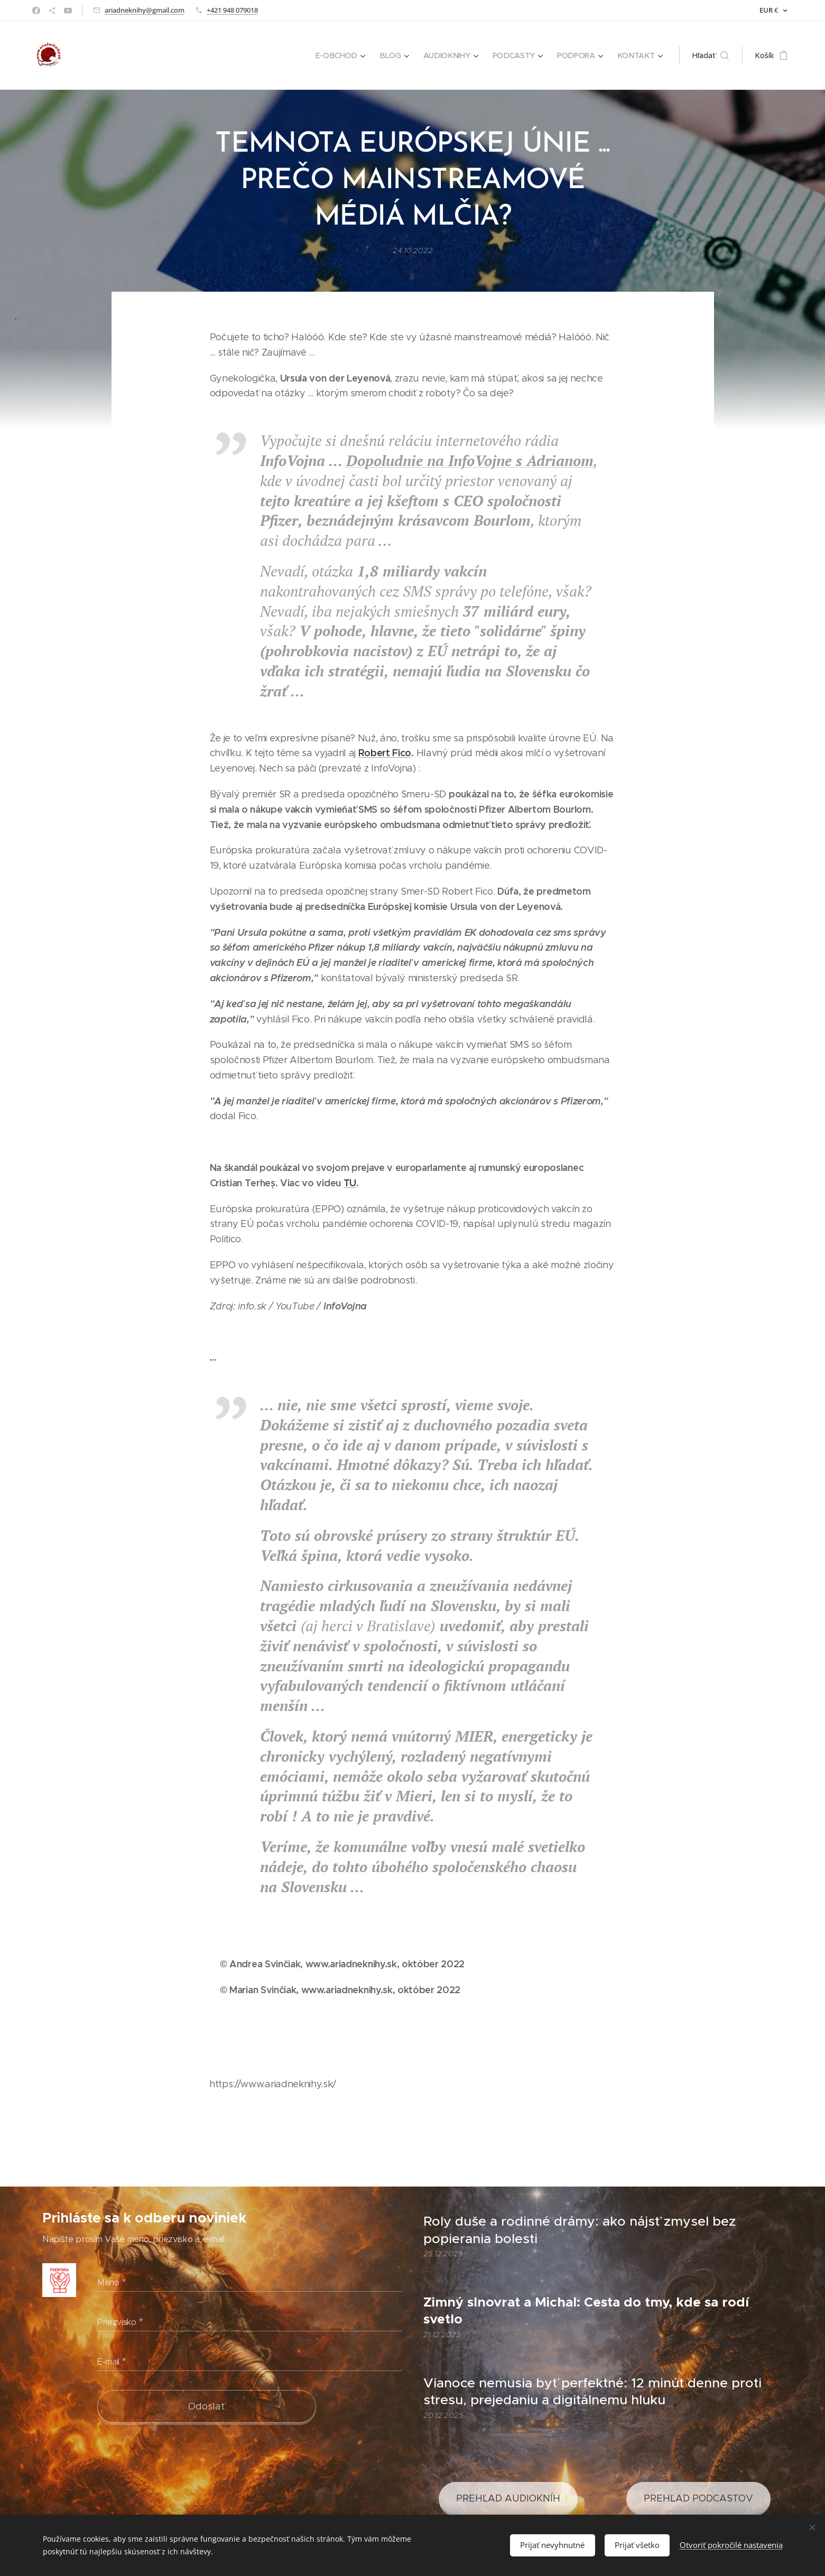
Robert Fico (384, 753)
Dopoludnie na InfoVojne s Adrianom (469, 460)
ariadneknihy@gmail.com (144, 10)
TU (349, 1183)
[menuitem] (345, 55)
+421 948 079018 (232, 10)
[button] (710, 55)
